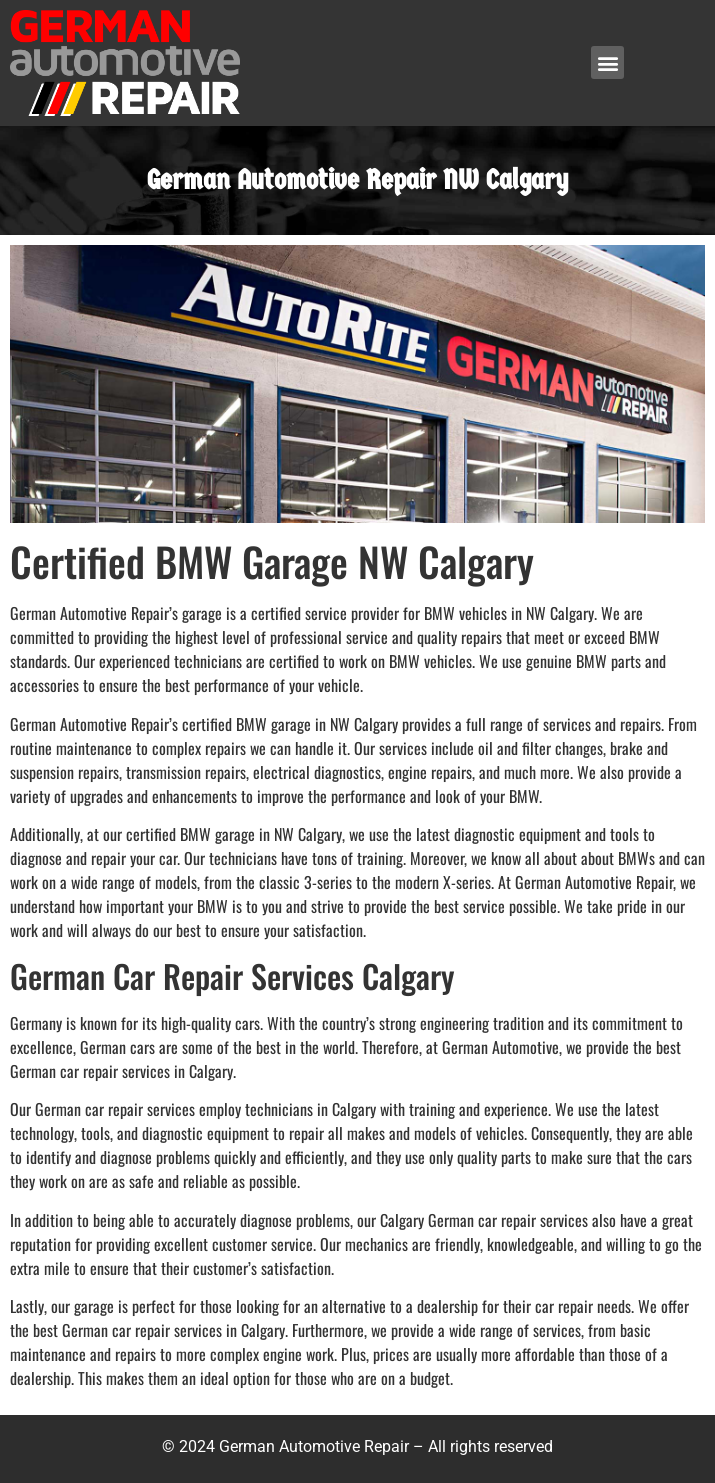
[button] (607, 62)
